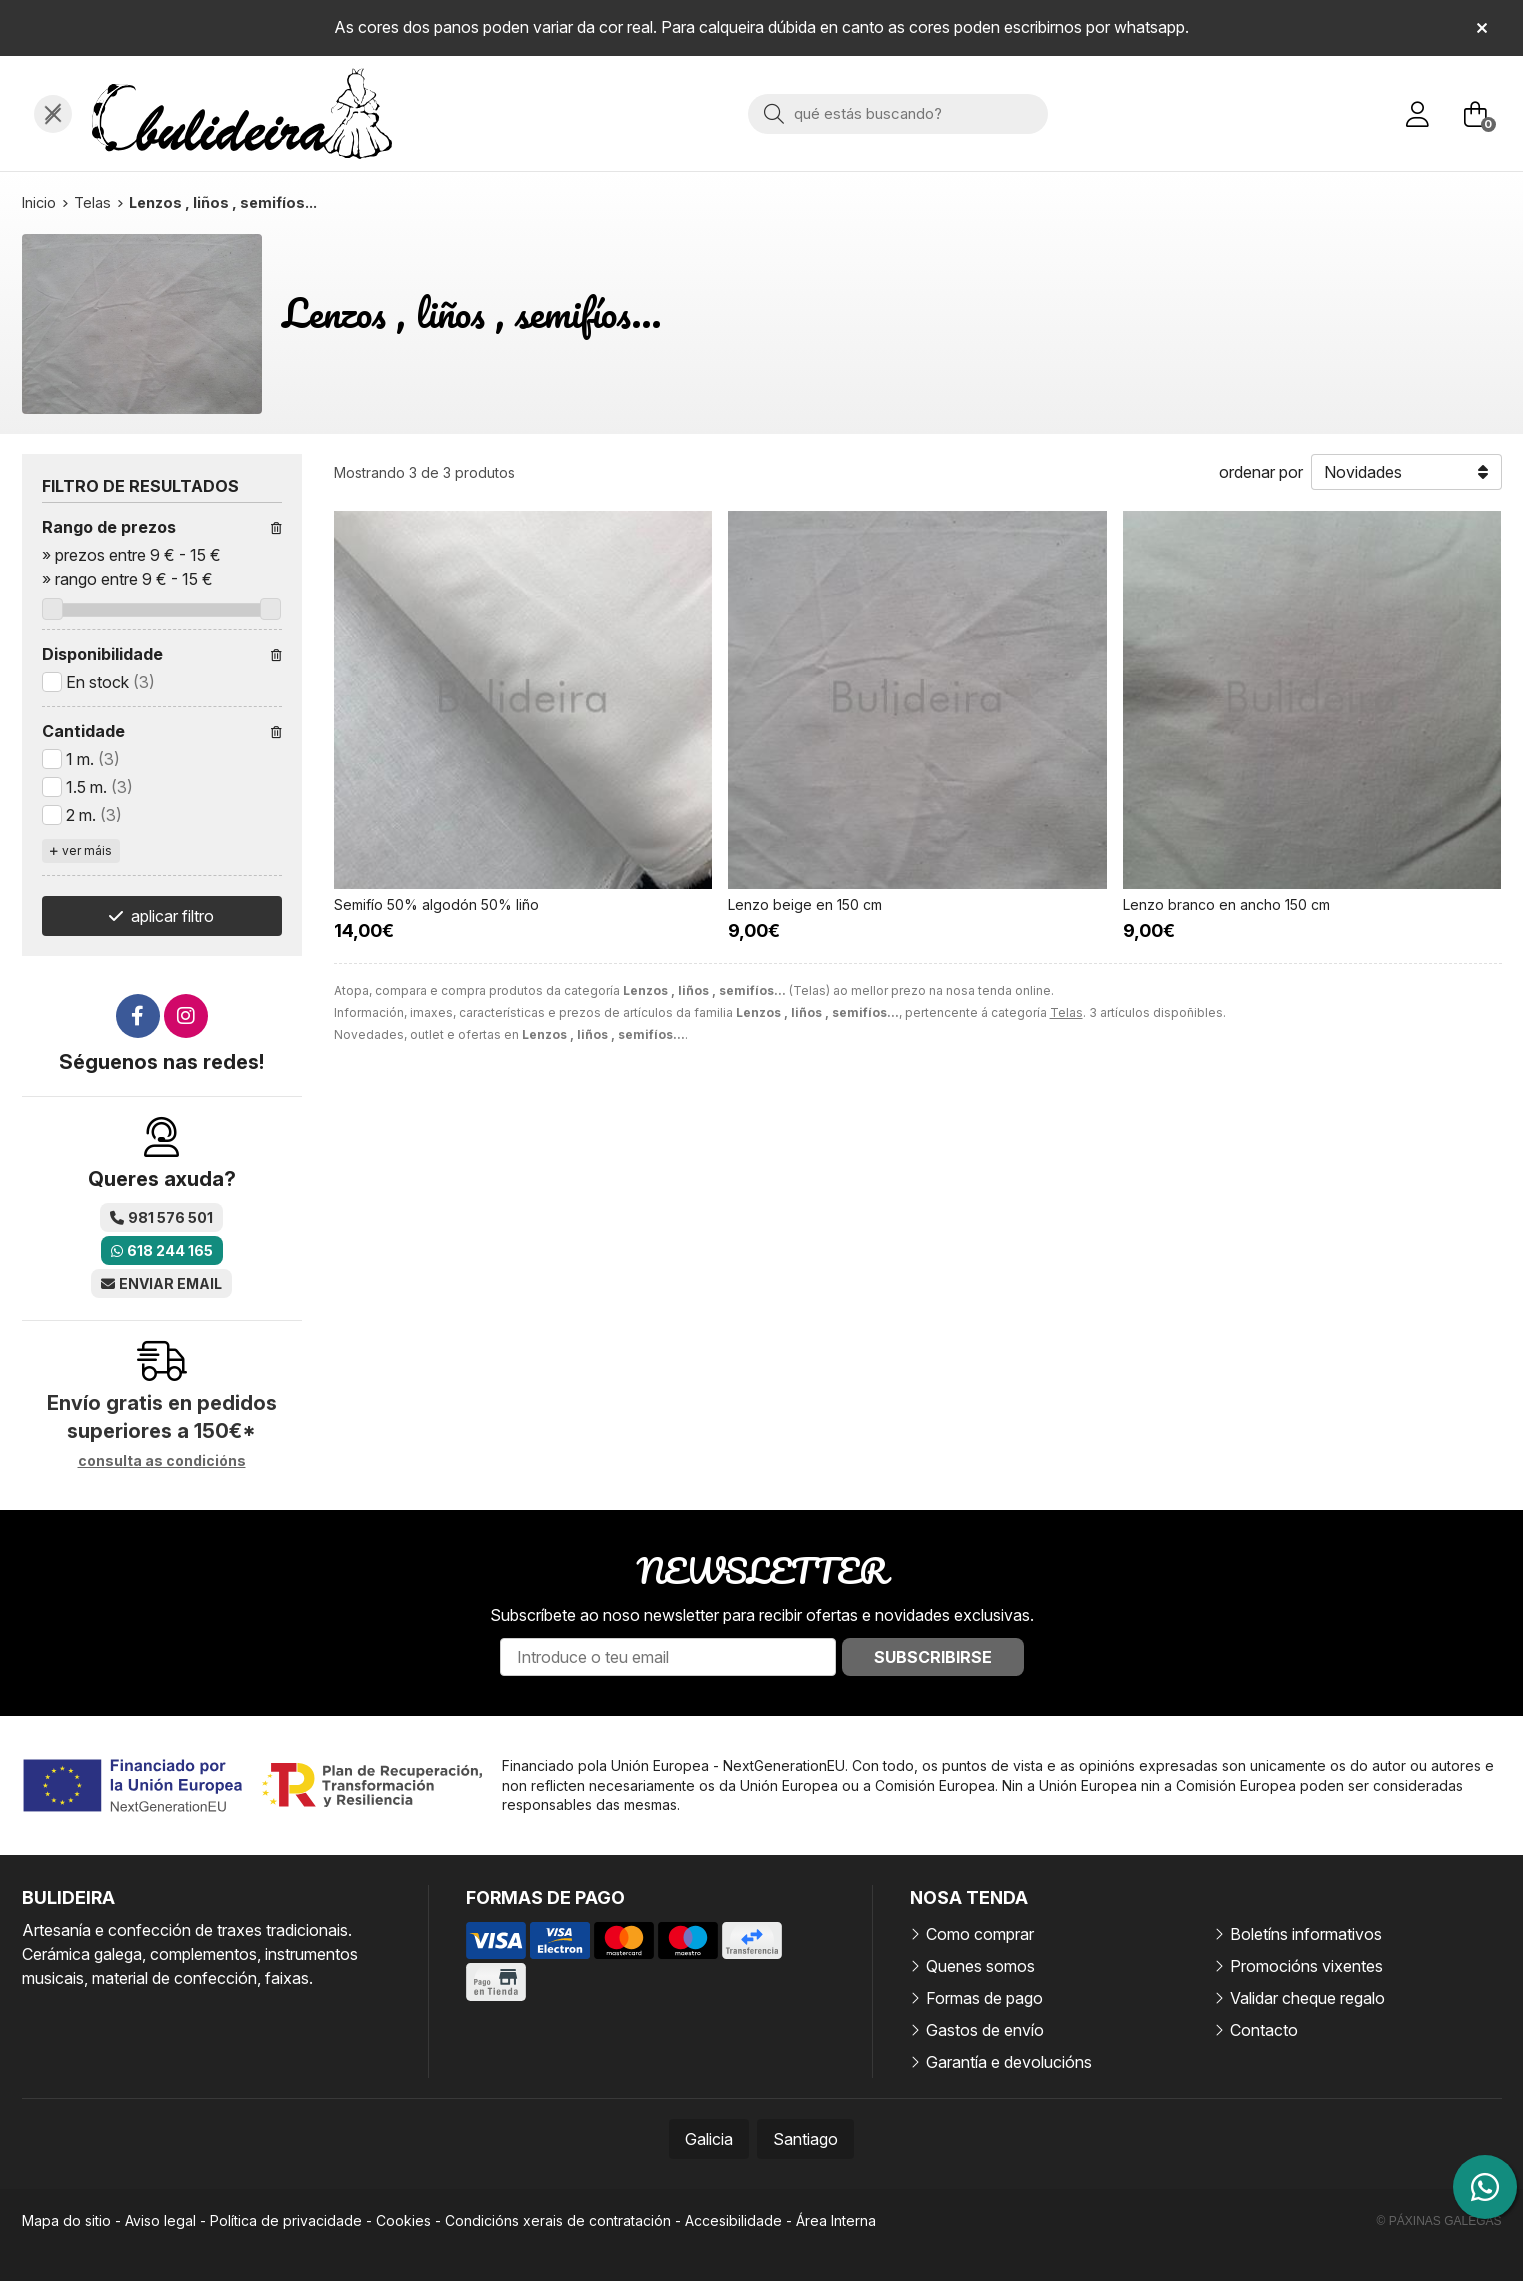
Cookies (403, 2220)
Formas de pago (984, 1998)
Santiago (805, 2139)
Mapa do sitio (66, 2220)
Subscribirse (933, 1657)
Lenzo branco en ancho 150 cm (1226, 904)
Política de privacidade (286, 2220)
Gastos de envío (985, 2030)
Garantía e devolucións (1009, 2062)
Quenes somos (980, 1966)
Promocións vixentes (1306, 1966)
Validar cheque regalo (1307, 1998)
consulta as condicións (162, 1461)
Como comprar (980, 1934)
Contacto (1264, 2030)
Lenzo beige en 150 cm (805, 904)
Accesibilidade (733, 2220)
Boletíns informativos (1306, 1934)
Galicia (709, 2139)
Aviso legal (160, 2220)
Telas (1066, 1012)
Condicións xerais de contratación (558, 2220)
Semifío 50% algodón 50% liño (436, 904)
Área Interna (836, 2220)
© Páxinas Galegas (1439, 2221)
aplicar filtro (172, 916)
